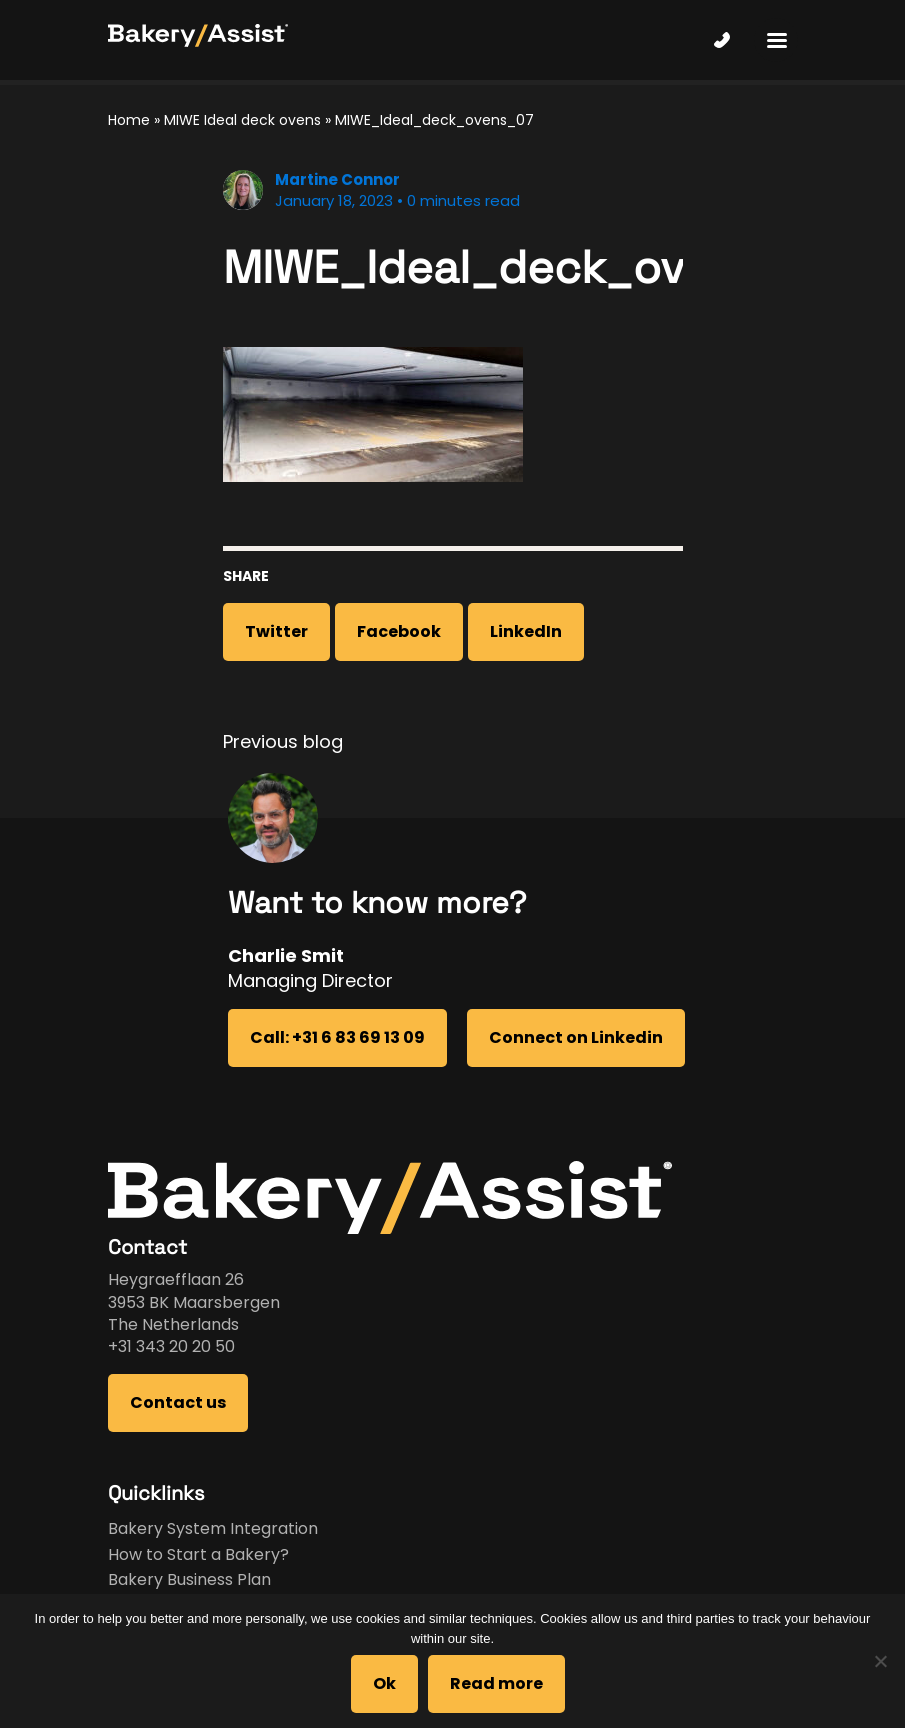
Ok (384, 1683)
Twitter (276, 631)
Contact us (178, 1402)
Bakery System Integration (213, 1528)
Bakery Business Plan (189, 1579)
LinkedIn (526, 631)
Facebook (399, 631)
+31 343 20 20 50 (171, 1346)
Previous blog (283, 741)
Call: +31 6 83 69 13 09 (337, 1037)
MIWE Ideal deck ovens (242, 120)
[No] (880, 1661)
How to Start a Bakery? (198, 1554)
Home (129, 120)
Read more (496, 1683)
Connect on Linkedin (576, 1037)
